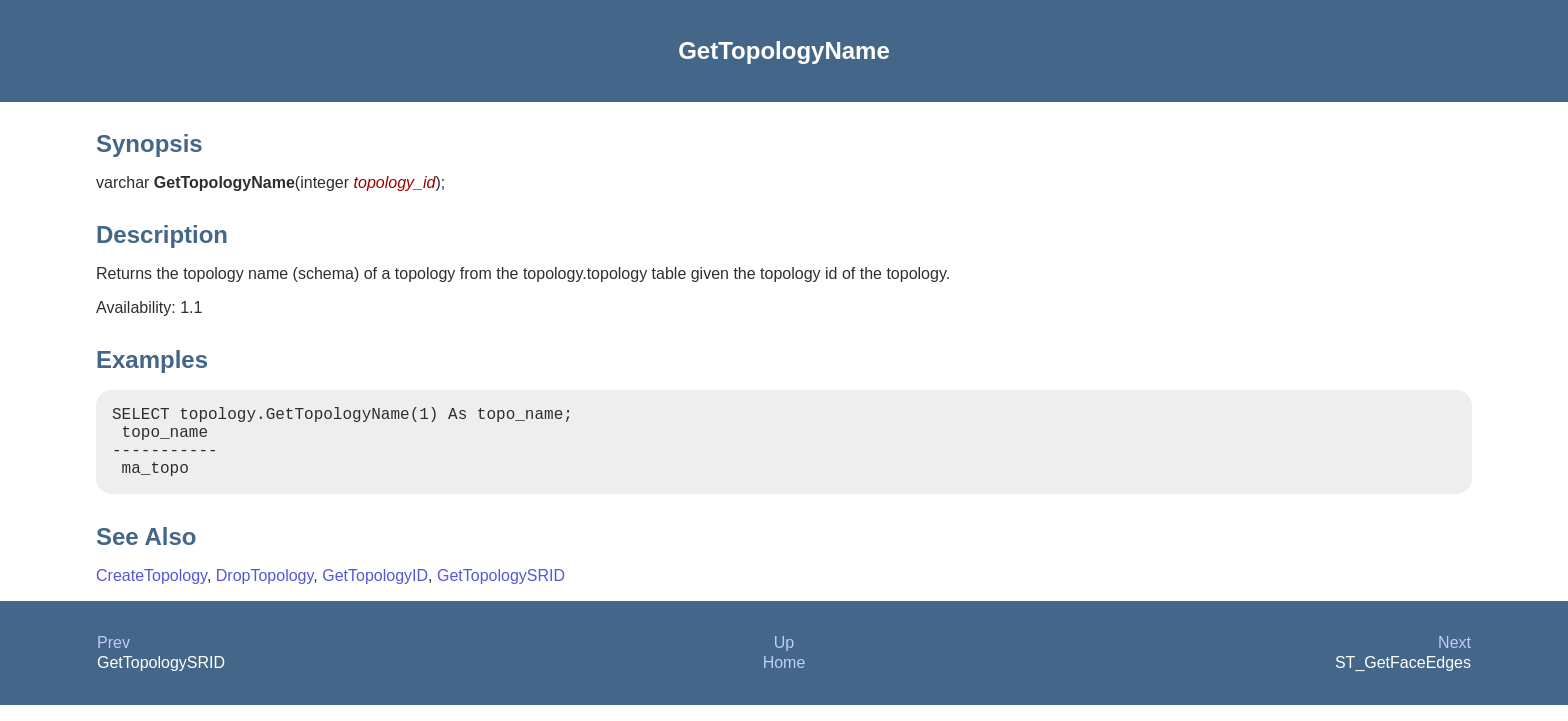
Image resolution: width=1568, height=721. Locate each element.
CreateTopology (151, 591)
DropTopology (265, 591)
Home (784, 678)
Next (1454, 658)
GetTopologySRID (501, 591)
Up (784, 658)
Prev (113, 658)
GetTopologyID (375, 591)
